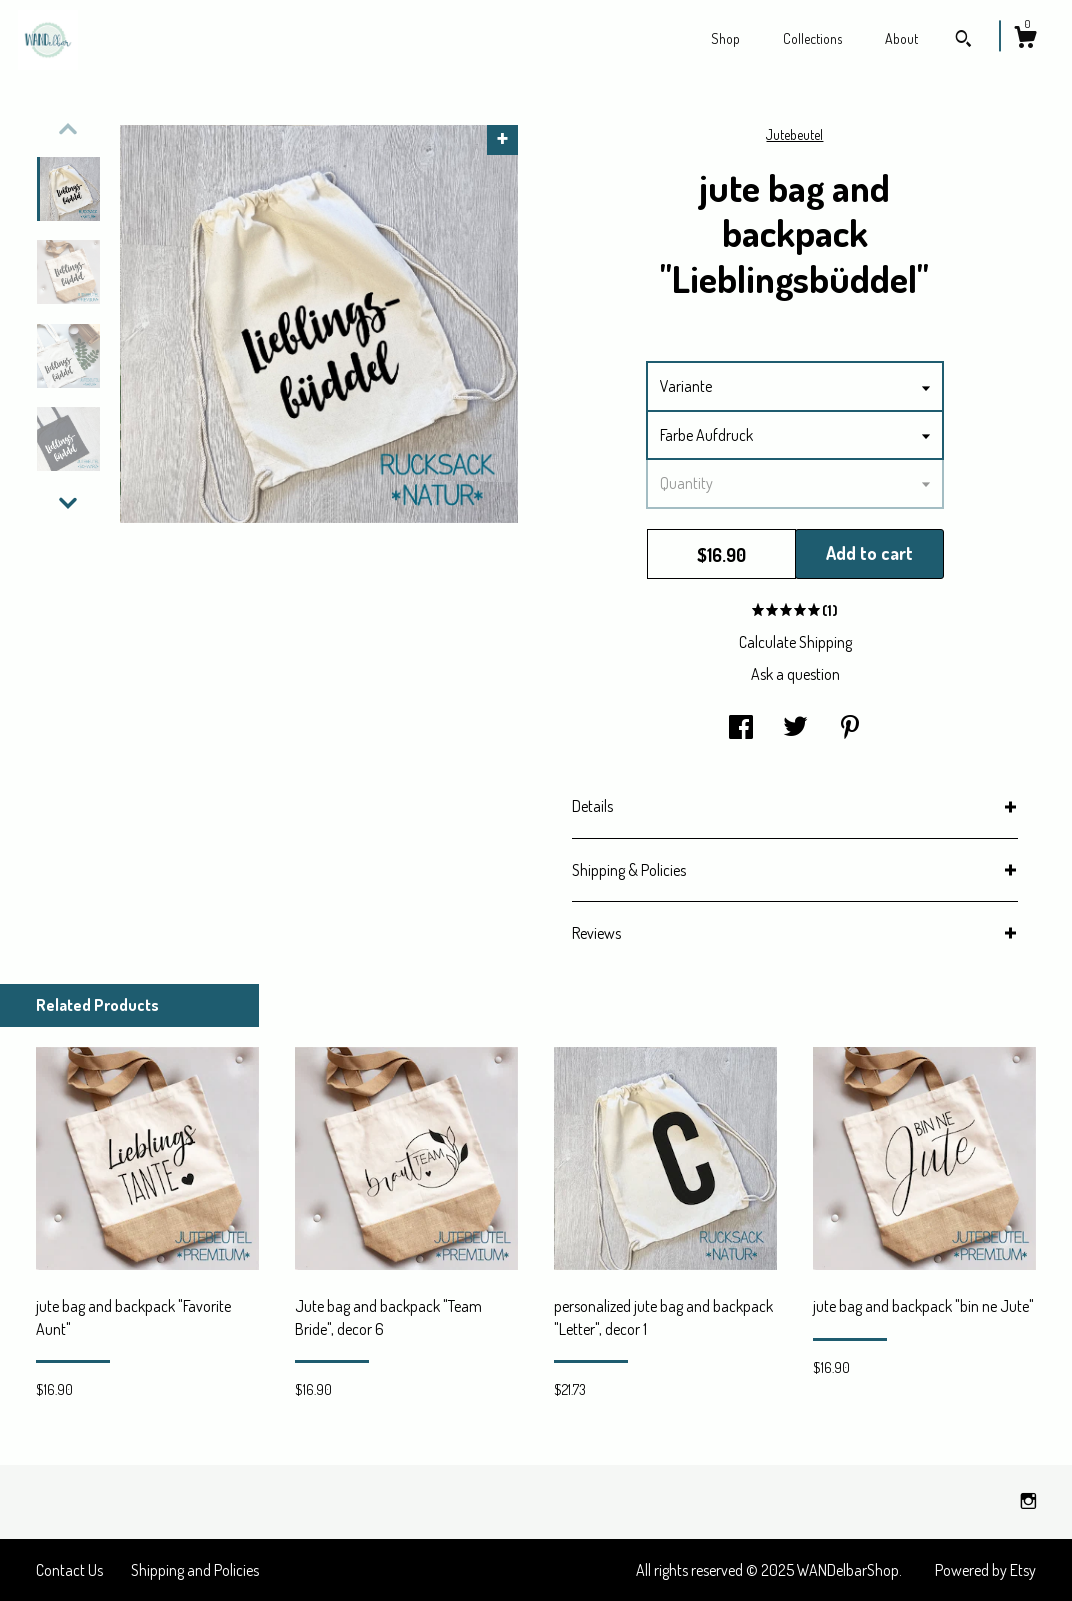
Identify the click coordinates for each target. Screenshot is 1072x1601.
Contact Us (69, 1570)
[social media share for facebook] (741, 728)
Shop (725, 38)
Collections (812, 38)
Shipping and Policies (195, 1570)
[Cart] (1025, 40)
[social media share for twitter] (795, 728)
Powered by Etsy (985, 1570)
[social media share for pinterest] (850, 728)
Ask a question (795, 674)
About (901, 38)
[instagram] (1028, 1501)
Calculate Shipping (795, 642)
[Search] (963, 41)
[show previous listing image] (68, 129)
